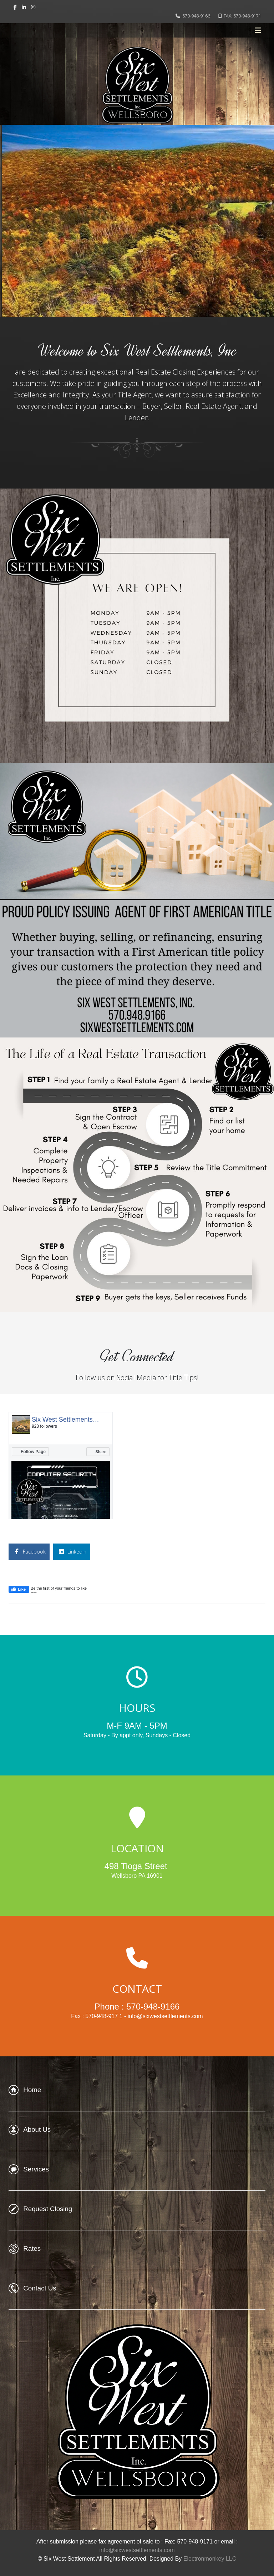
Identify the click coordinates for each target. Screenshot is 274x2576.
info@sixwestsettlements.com (137, 2550)
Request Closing (47, 2209)
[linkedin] (24, 7)
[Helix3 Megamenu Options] (258, 30)
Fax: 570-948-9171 (188, 2541)
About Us (37, 2129)
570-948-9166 (196, 16)
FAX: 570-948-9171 (242, 16)
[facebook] (15, 7)
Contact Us (39, 2288)
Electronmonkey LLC (210, 2559)
